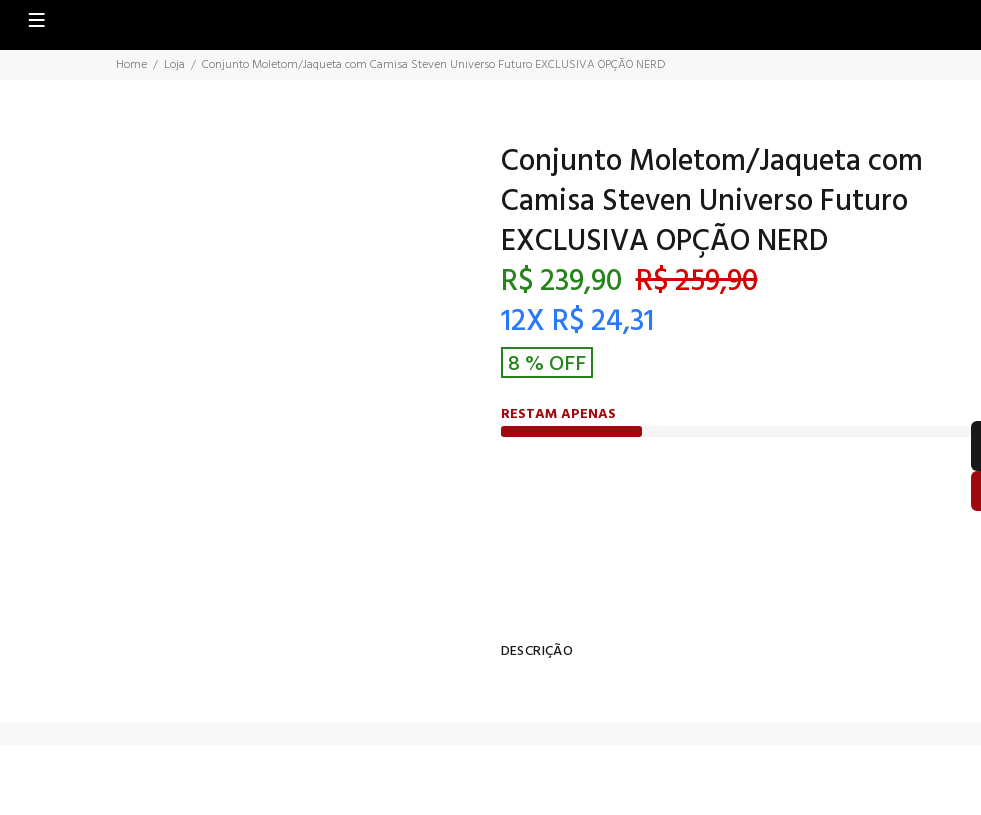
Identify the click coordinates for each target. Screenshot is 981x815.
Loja (174, 65)
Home (131, 65)
